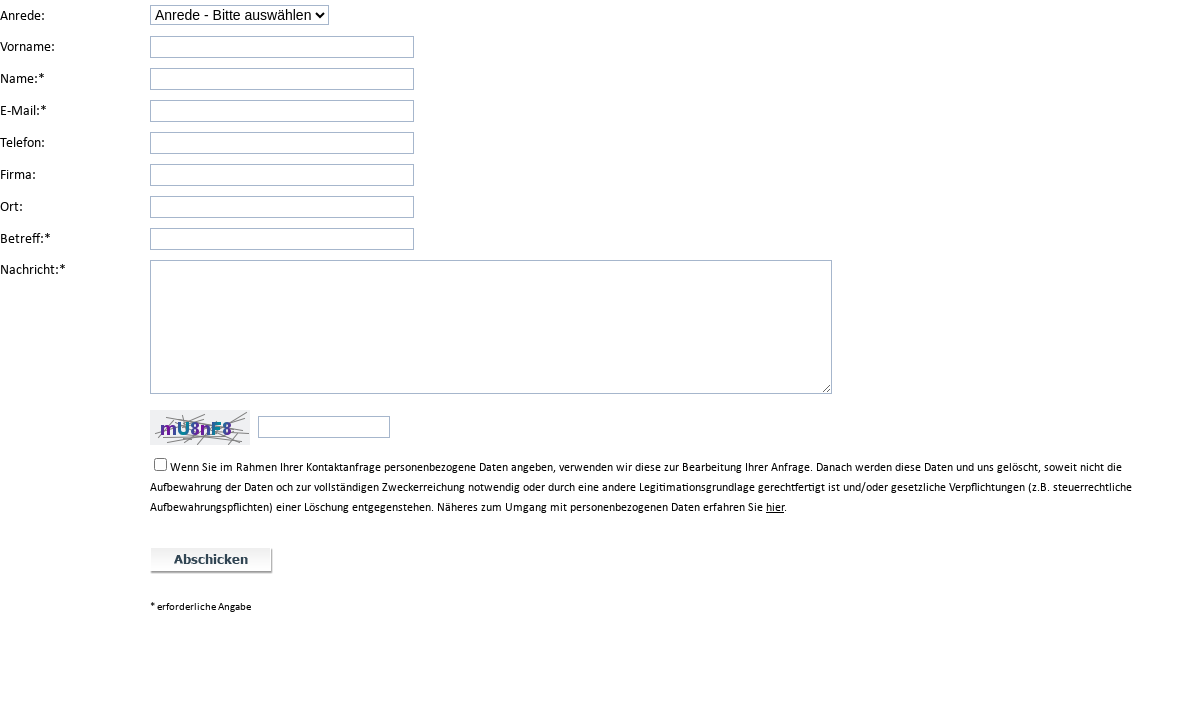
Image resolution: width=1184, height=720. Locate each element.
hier (775, 507)
